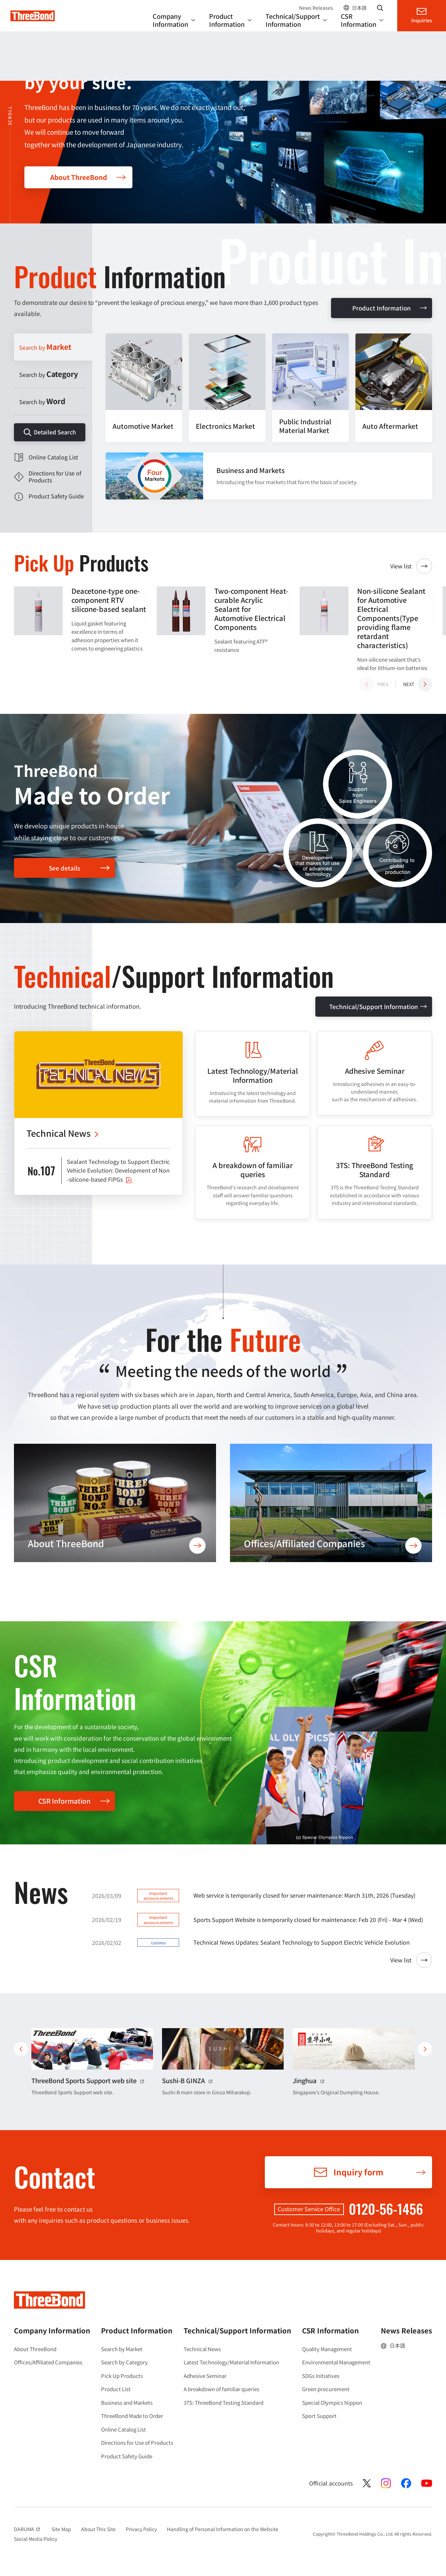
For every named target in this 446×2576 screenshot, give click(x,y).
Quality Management (327, 2349)
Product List (116, 2389)
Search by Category (124, 2362)
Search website (380, 8)
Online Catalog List (123, 2429)
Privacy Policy (141, 2529)
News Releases (316, 7)
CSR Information (64, 1800)
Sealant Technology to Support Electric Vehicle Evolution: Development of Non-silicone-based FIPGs (118, 1170)
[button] (417, 684)
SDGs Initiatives (320, 2375)
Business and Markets (127, 2402)
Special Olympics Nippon (332, 2402)
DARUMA (27, 2529)
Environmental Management (336, 2362)
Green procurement (325, 2389)
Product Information (381, 308)
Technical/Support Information (373, 1006)
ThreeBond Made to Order (132, 2415)
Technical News (202, 2349)
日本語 (359, 8)
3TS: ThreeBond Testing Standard (223, 2402)
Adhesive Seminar (205, 2375)
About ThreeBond (78, 177)
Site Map (61, 2529)
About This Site (98, 2529)
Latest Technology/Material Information (231, 2362)
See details (64, 868)
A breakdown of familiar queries (221, 2389)
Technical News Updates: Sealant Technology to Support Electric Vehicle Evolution (301, 1942)
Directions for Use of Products (137, 2442)
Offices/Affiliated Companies (48, 2362)
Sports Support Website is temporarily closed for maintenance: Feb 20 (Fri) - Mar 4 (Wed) (308, 1919)
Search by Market (122, 2349)
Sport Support (319, 2415)
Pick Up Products (122, 2375)
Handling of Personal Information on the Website (222, 2529)
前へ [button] (21, 2049)
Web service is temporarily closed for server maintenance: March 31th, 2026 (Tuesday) (304, 1895)
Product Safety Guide (126, 2456)
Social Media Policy (35, 2538)
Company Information (52, 2330)
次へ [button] (425, 2049)
